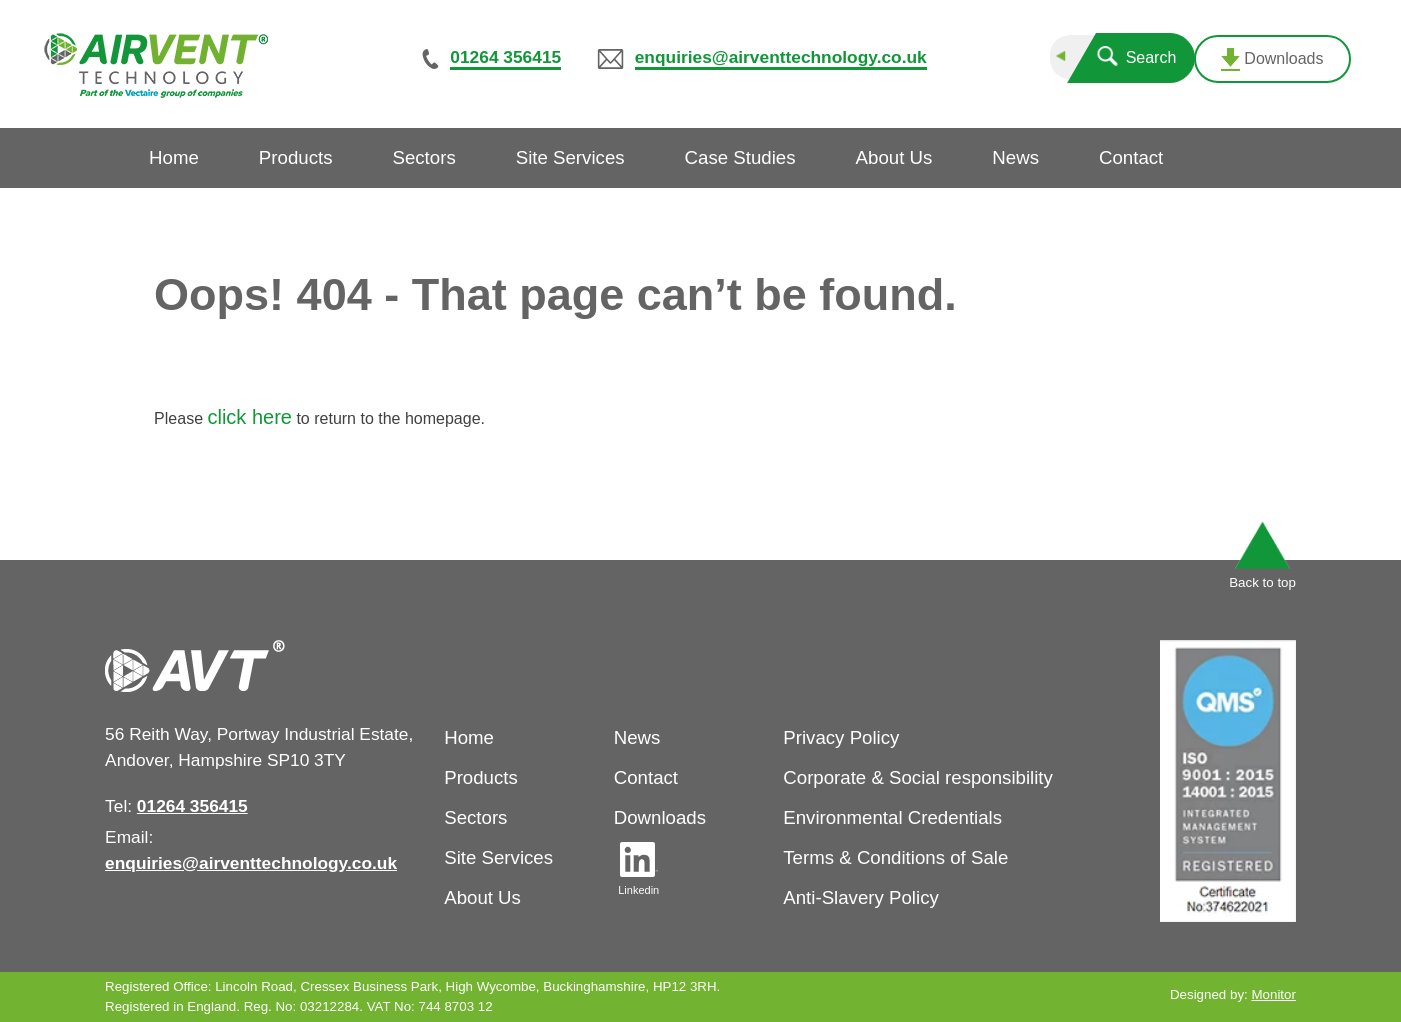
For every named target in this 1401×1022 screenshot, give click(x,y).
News (637, 737)
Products (481, 777)
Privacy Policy (841, 737)
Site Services (498, 857)
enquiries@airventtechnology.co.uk (781, 57)
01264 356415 (505, 57)
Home (469, 737)
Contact (646, 777)
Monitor (1273, 994)
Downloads (1272, 59)
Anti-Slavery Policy (861, 897)
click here (249, 417)
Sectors (475, 817)
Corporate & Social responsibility (918, 777)
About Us (482, 897)
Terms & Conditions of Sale (895, 857)
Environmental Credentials (892, 817)
